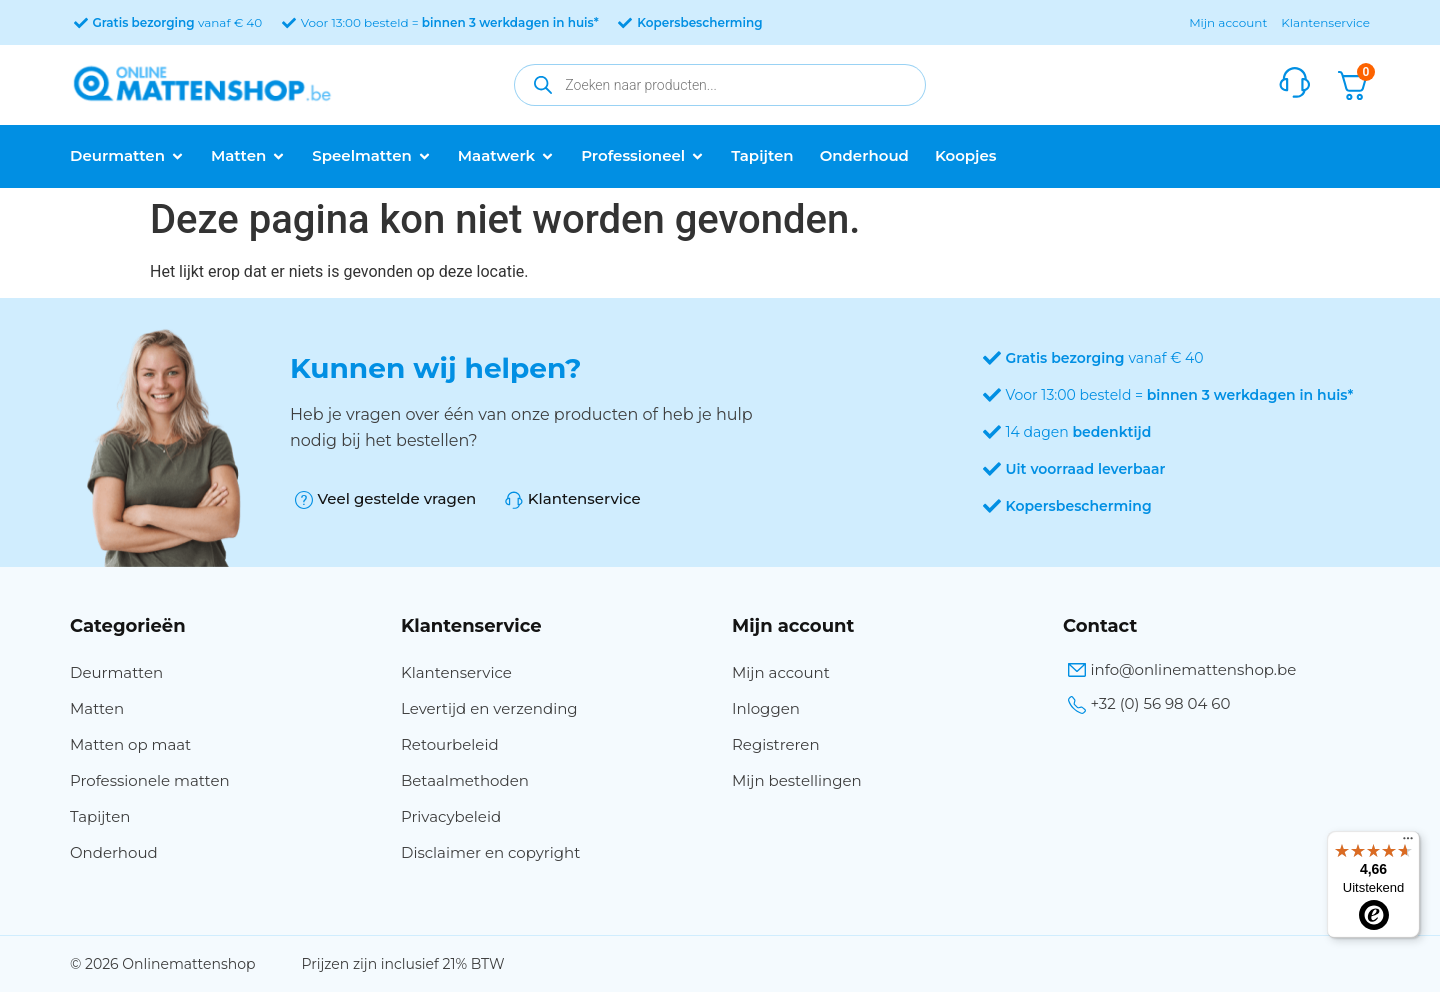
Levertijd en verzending (489, 708)
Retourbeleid (450, 744)
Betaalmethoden (465, 780)
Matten (97, 708)
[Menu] (1408, 843)
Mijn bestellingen (797, 780)
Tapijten (100, 816)
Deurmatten (116, 672)
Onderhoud (114, 852)
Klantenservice (1325, 22)
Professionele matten (150, 780)
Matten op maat (130, 744)
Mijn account (1228, 22)
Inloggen (766, 708)
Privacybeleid (451, 816)
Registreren (776, 744)
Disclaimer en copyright (490, 852)
